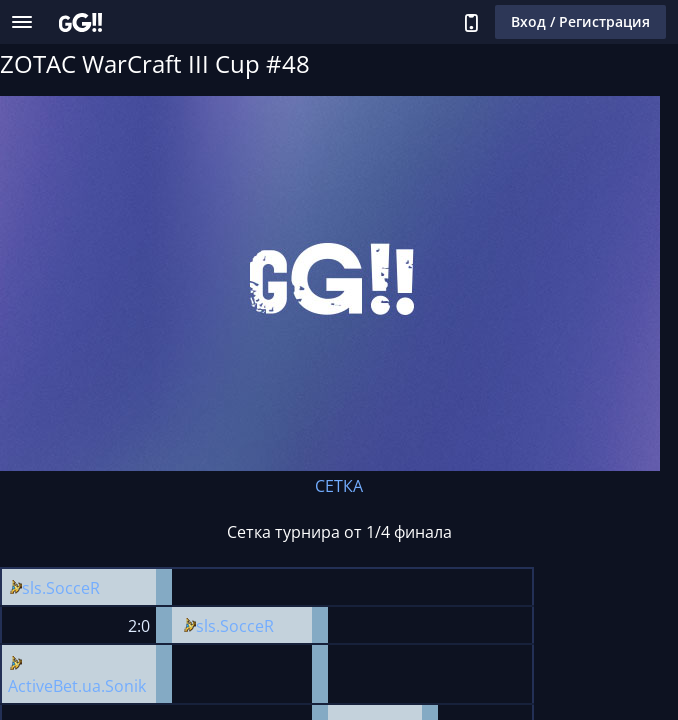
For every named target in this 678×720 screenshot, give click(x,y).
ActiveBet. (45, 686)
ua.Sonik (114, 686)
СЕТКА (339, 486)
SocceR (73, 588)
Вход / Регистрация (580, 21)
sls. (34, 588)
